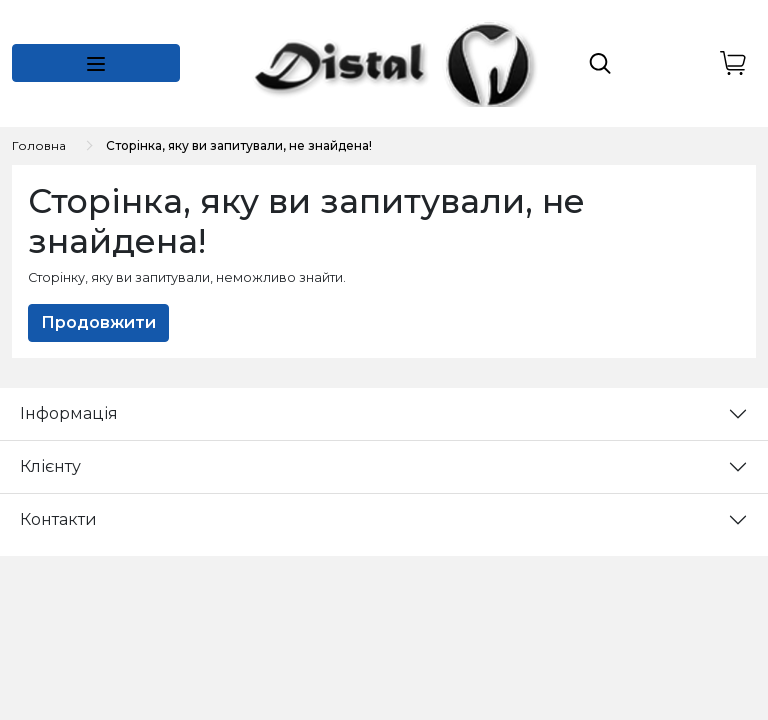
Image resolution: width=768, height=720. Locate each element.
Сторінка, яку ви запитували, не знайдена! (239, 145)
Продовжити (98, 322)
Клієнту (50, 466)
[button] (96, 63)
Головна (39, 145)
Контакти (58, 519)
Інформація (69, 413)
